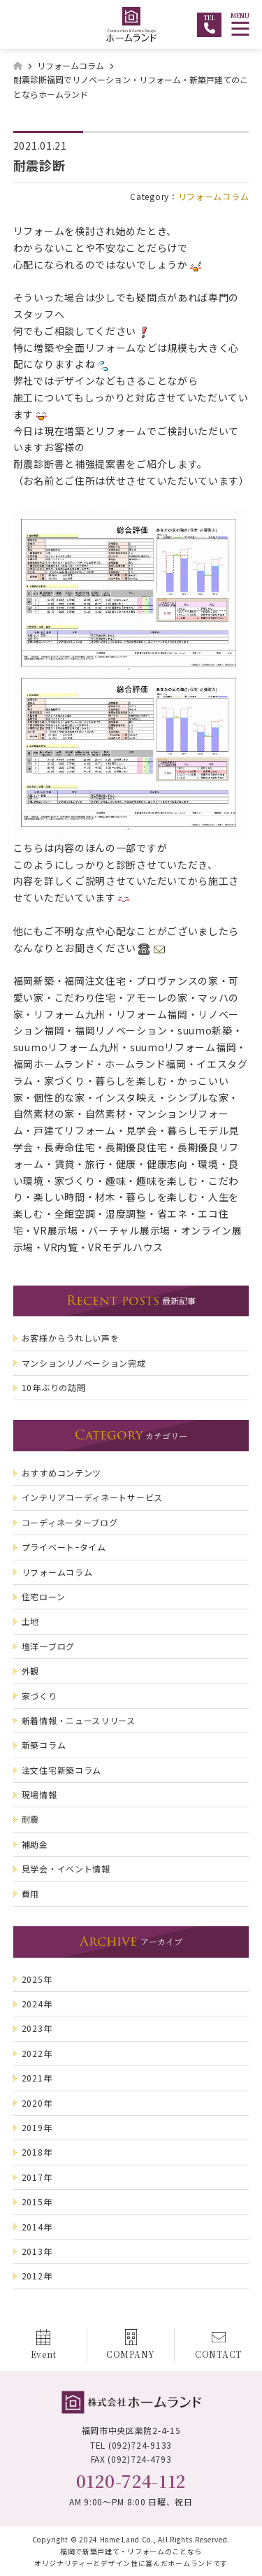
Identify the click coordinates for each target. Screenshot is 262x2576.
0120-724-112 (131, 2480)
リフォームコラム (213, 196)
